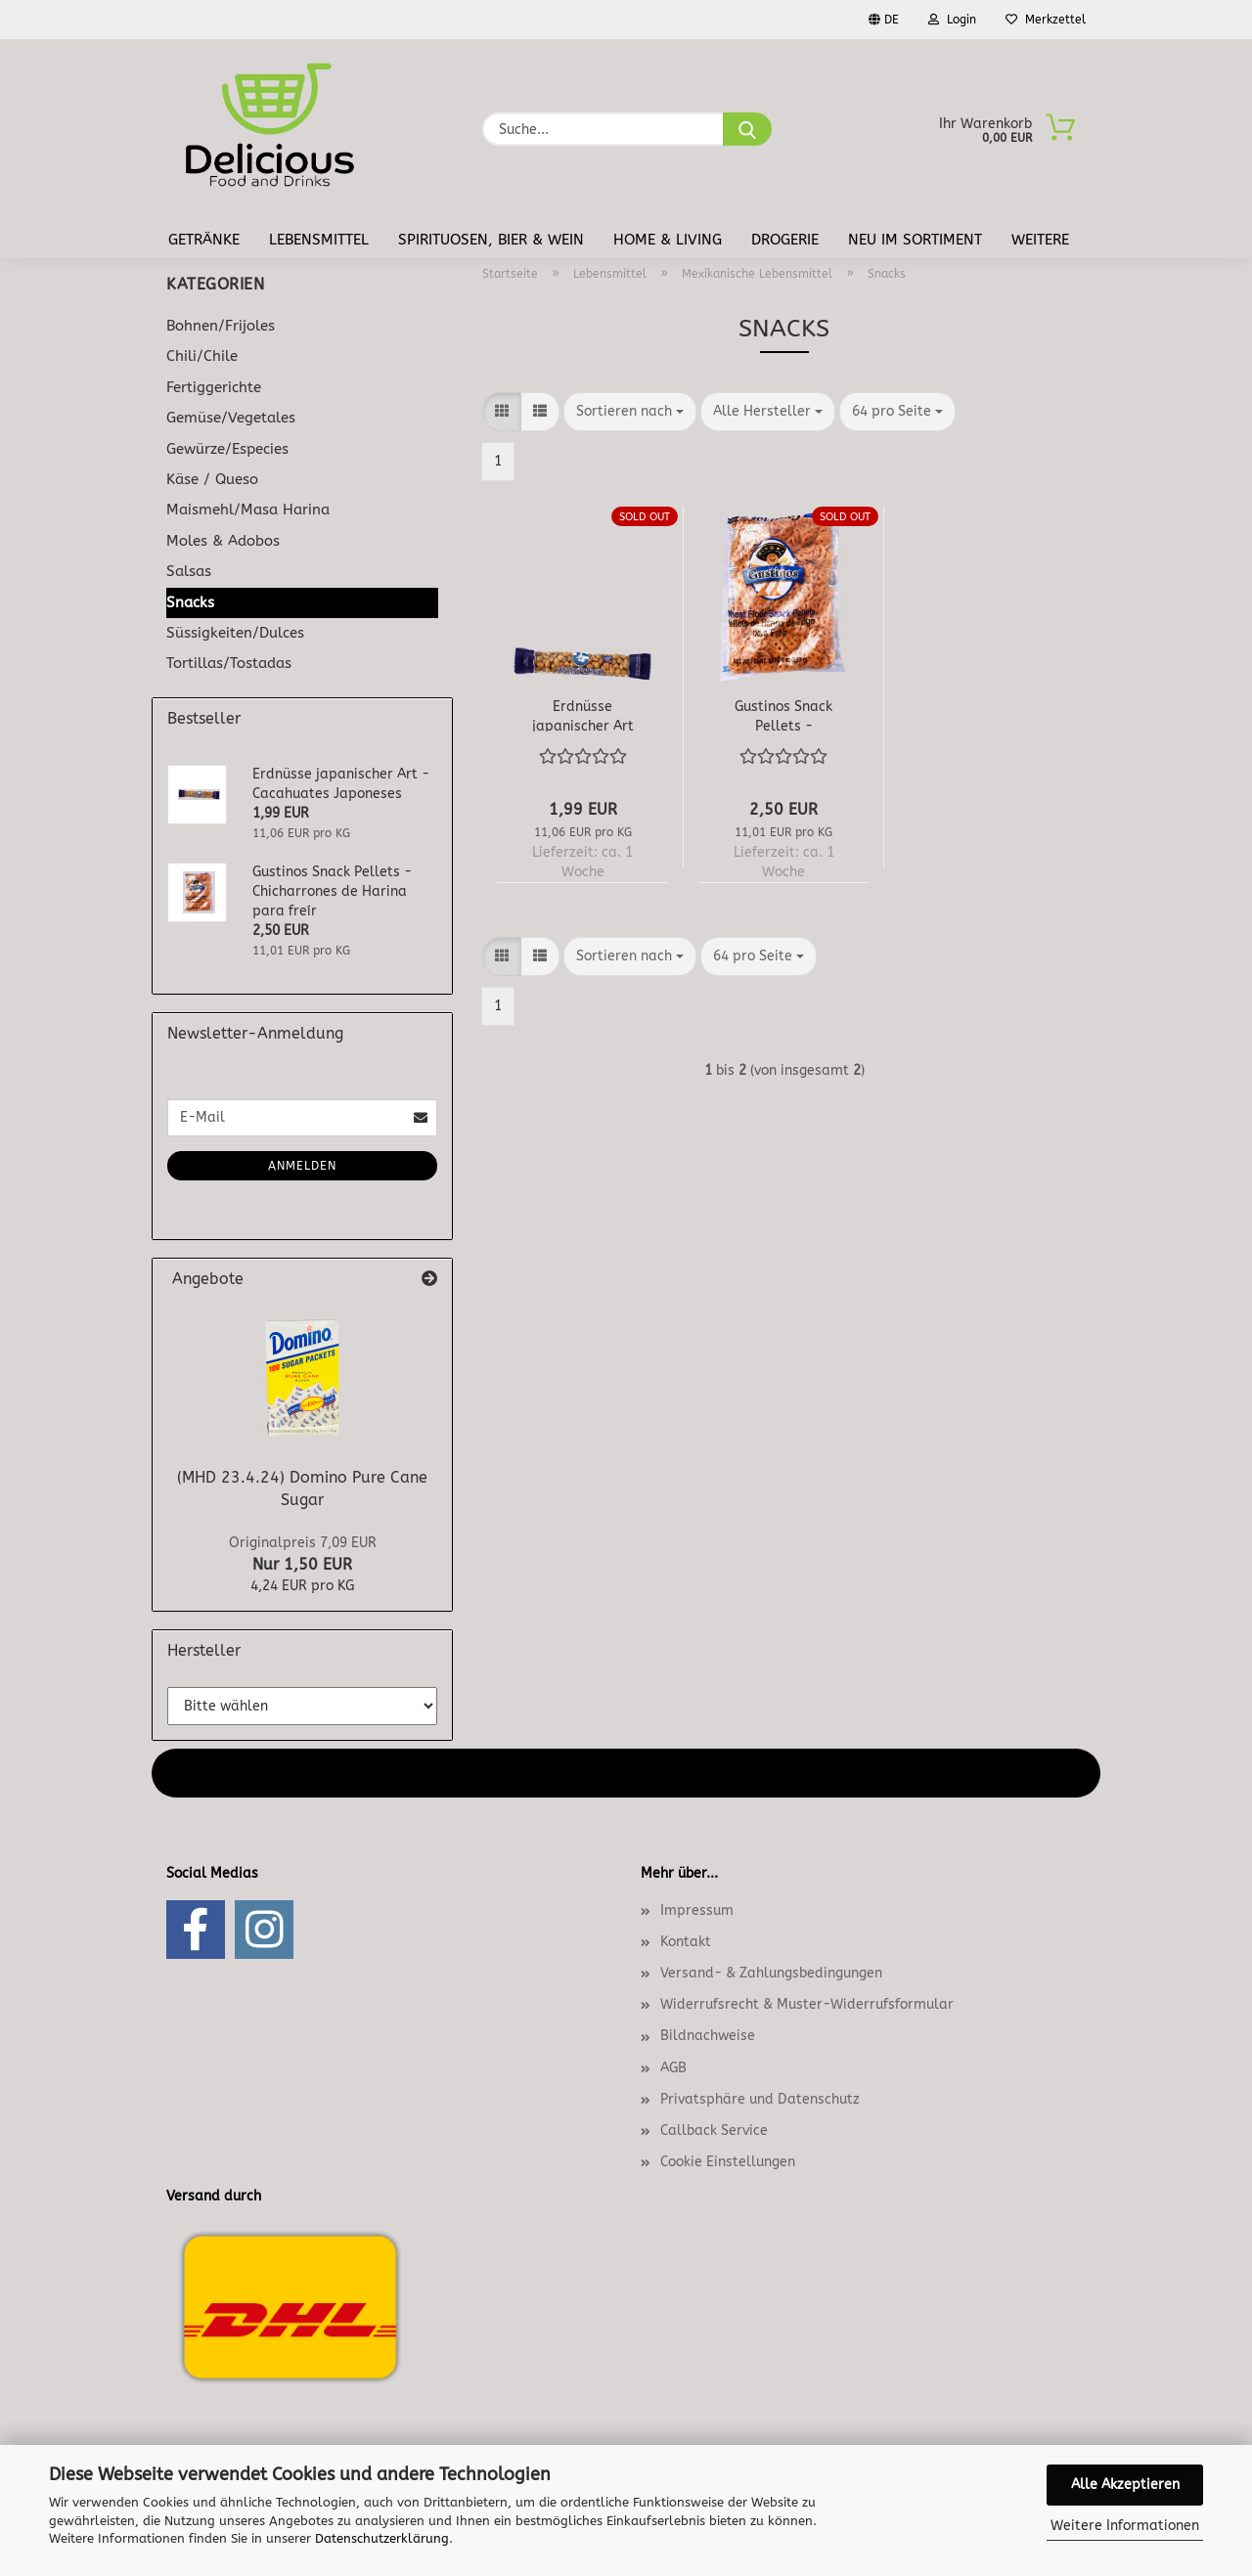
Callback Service (714, 2130)
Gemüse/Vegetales (230, 417)
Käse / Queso (212, 479)
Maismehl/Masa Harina (248, 509)
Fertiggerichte (213, 387)
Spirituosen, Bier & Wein (491, 239)
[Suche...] (747, 129)
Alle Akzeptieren (1125, 2484)
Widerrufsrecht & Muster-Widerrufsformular (807, 2004)
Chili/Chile (202, 356)
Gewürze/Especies (227, 449)
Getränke (204, 239)
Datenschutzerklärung (382, 2538)
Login (952, 19)
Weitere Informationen (1125, 2525)
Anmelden (302, 1166)
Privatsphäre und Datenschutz (760, 2099)
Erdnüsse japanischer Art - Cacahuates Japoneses (583, 715)
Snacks (190, 602)
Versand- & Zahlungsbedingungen (771, 1973)
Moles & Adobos (223, 541)
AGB (673, 2068)
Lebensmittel (319, 239)
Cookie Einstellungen (727, 2162)
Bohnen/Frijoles (220, 325)
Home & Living (667, 239)
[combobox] (629, 411)
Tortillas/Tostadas (228, 663)
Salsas (188, 571)
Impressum (697, 1910)
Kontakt (685, 1941)
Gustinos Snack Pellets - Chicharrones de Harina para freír (783, 715)
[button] (501, 411)
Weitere (1040, 239)
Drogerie (785, 239)
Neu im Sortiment (915, 239)
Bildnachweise (707, 2035)
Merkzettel (1046, 19)
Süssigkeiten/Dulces (235, 633)
